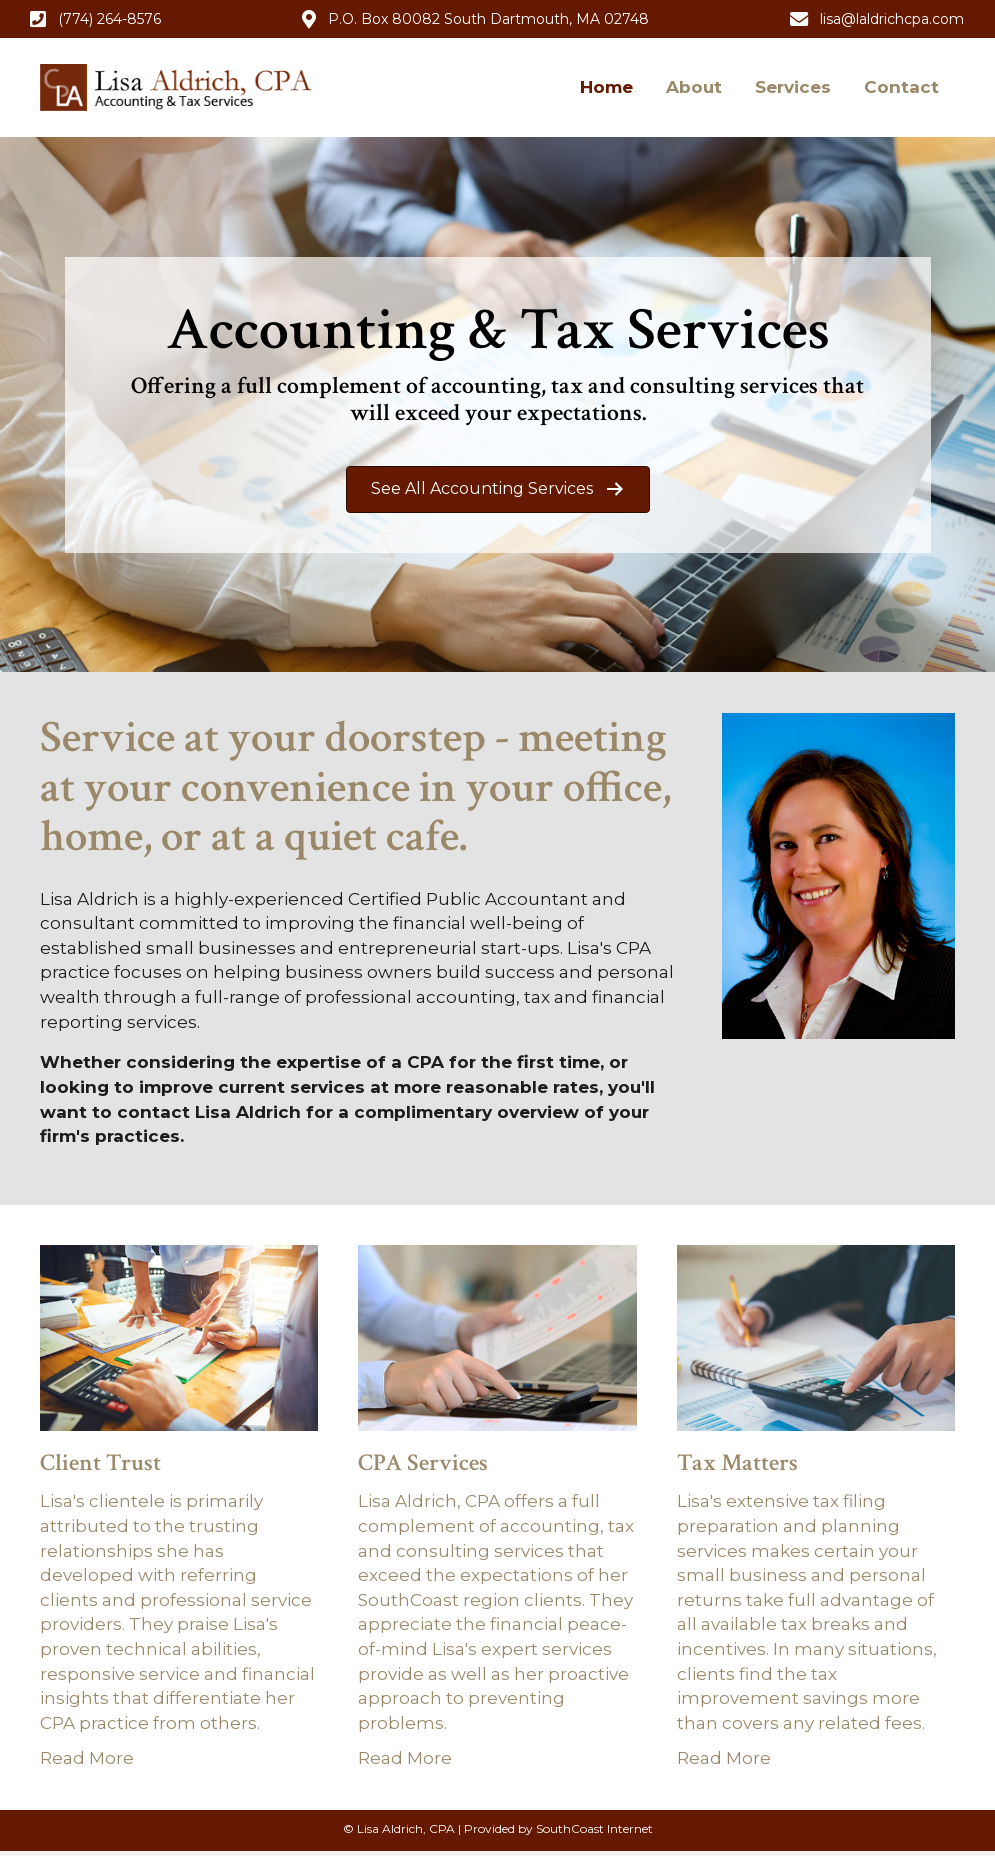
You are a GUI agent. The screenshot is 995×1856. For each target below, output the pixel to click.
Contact (901, 87)
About (694, 87)
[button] (95, 19)
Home (606, 87)
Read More (87, 1758)
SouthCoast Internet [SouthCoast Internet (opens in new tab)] (594, 1828)
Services (793, 87)
